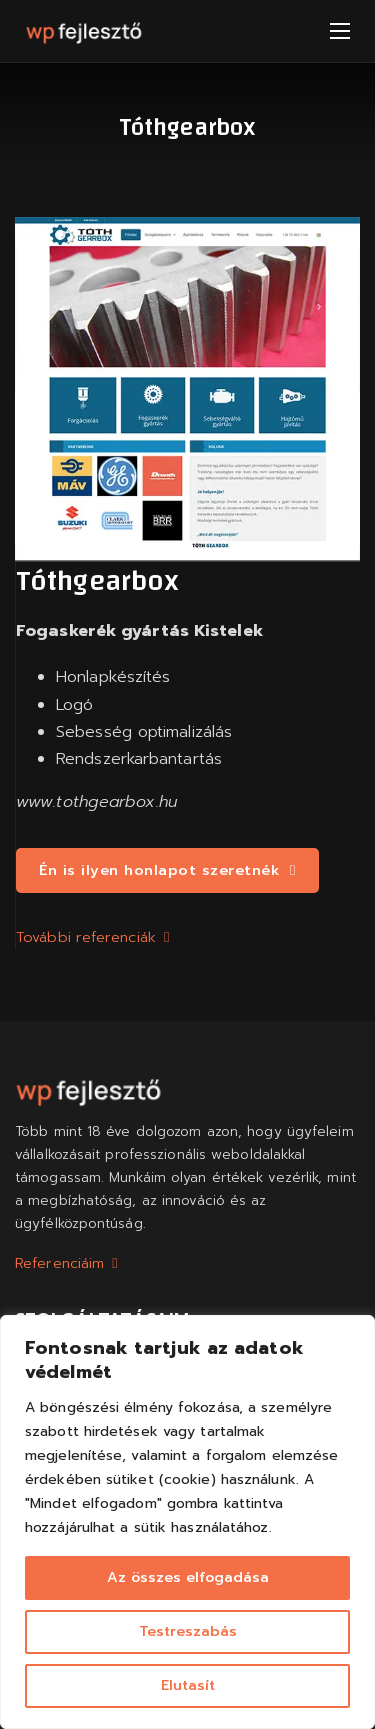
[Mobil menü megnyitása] (340, 31)
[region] (187, 1522)
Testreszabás (188, 1631)
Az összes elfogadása (188, 1577)
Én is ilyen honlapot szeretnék (167, 870)
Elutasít (188, 1685)
